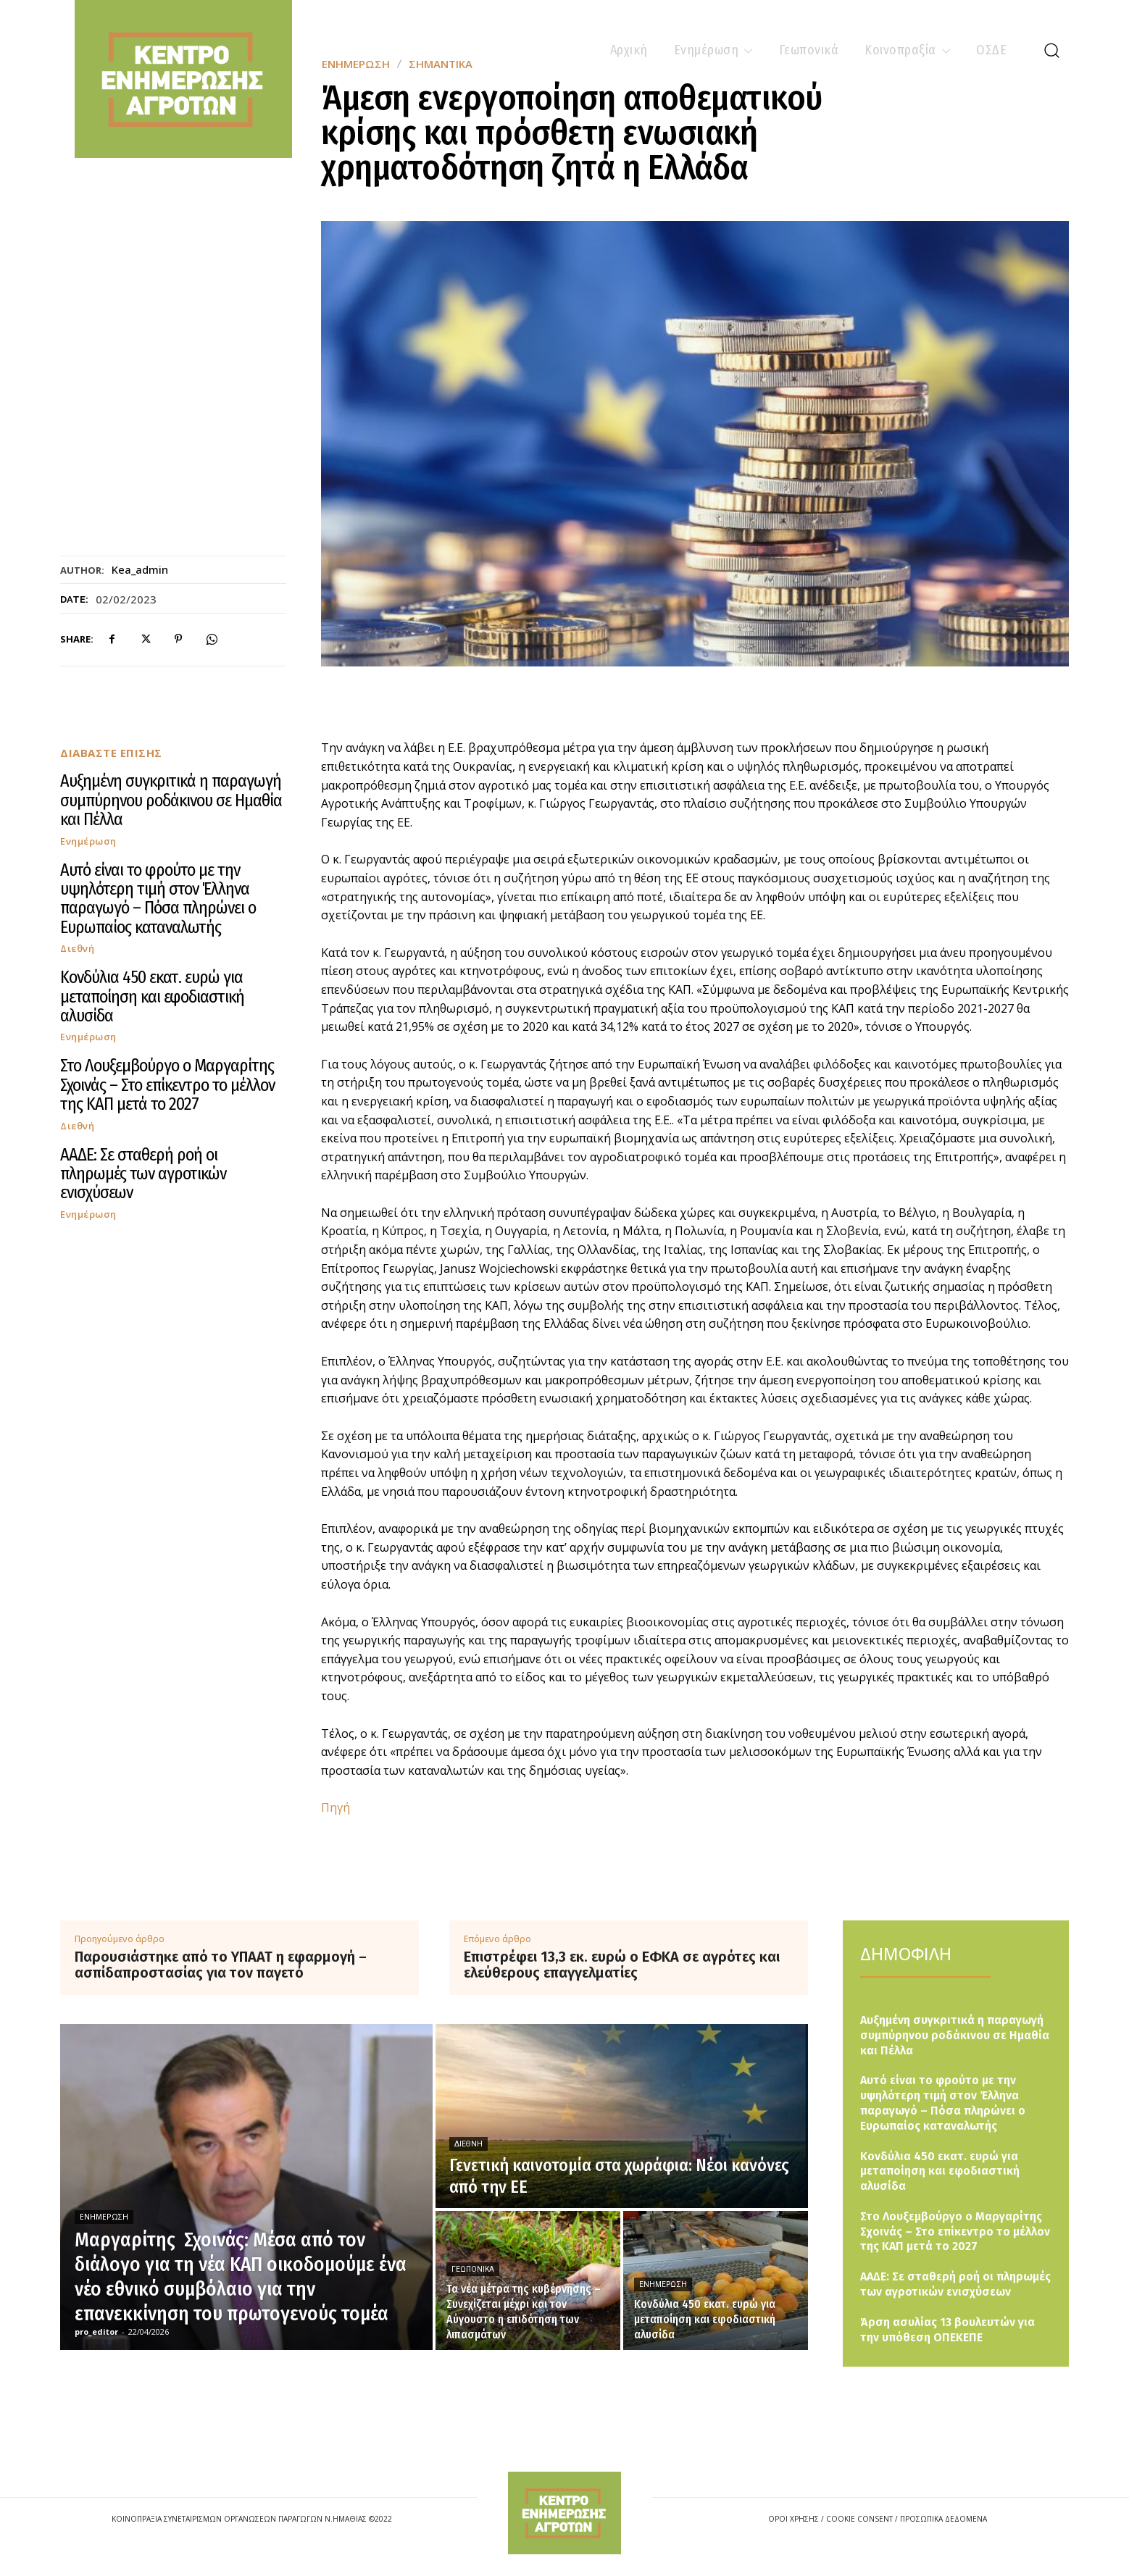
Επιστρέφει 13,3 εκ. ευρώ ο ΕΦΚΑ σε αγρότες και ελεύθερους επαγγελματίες (622, 1965)
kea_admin (140, 569)
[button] (1051, 50)
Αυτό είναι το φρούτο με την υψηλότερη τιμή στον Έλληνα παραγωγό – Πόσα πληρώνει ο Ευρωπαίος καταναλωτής (158, 898)
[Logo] (564, 2513)
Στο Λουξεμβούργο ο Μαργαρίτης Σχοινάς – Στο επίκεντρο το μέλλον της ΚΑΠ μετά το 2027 (167, 1084)
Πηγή (335, 1807)
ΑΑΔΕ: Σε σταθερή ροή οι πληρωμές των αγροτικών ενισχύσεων (143, 1174)
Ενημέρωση (88, 841)
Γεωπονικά (472, 2269)
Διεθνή (77, 948)
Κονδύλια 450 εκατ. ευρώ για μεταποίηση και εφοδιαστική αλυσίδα (152, 996)
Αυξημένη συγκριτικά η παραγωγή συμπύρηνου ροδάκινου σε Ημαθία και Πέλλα (171, 800)
